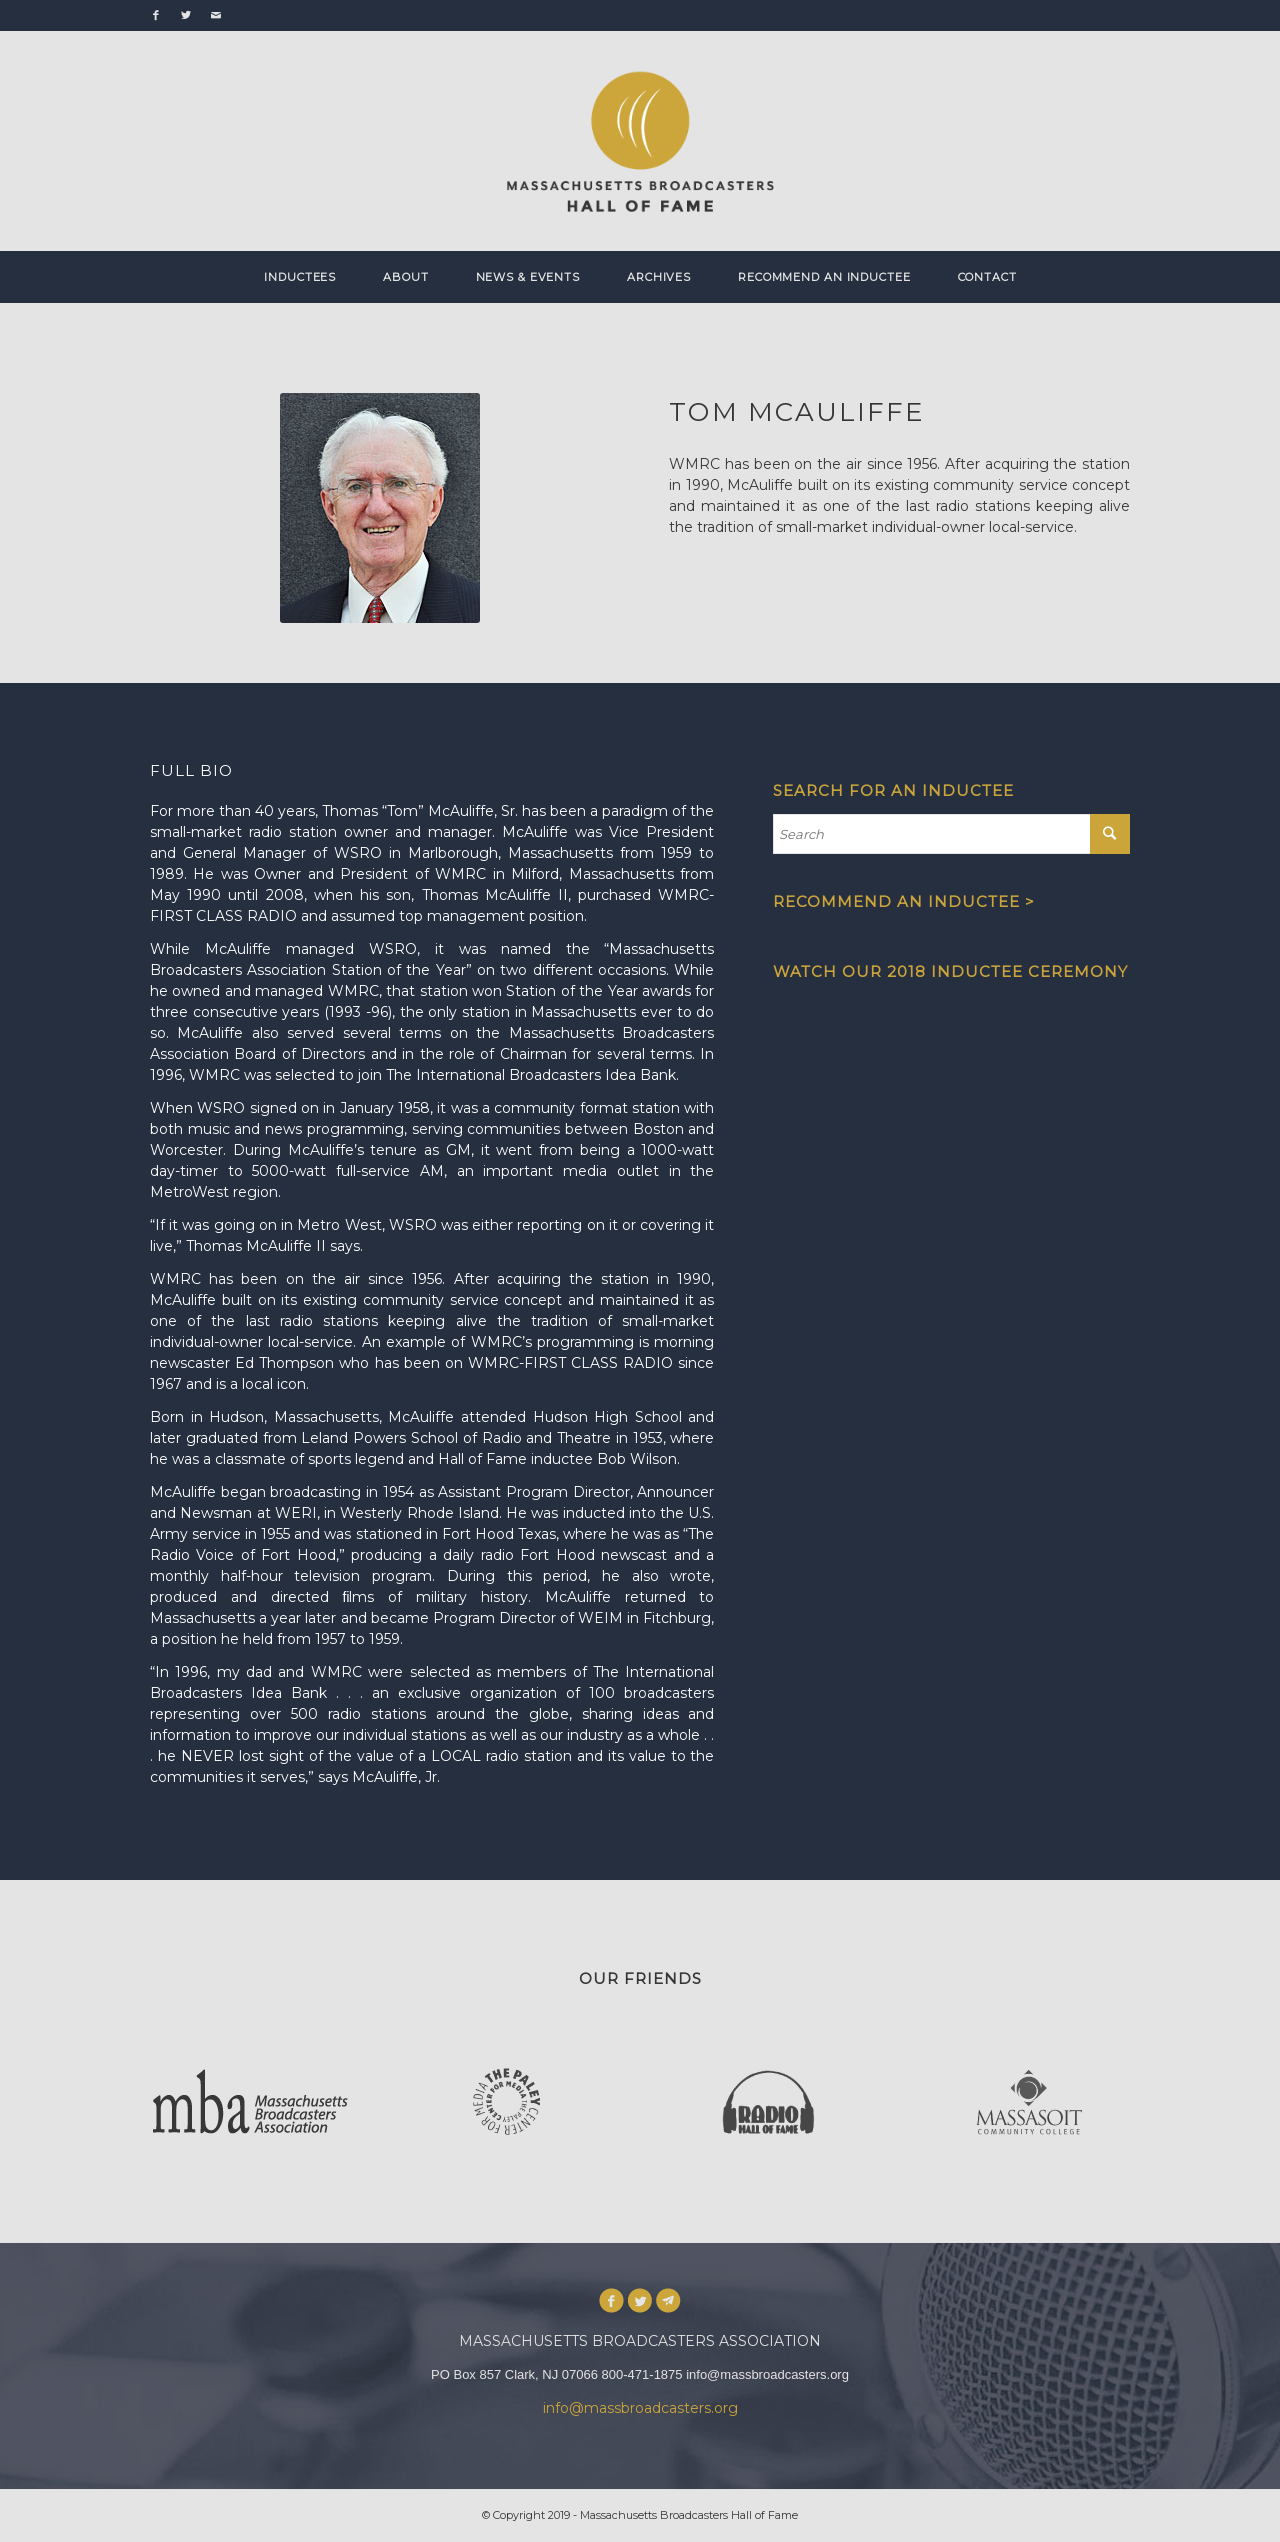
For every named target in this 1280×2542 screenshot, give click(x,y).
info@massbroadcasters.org (640, 2408)
